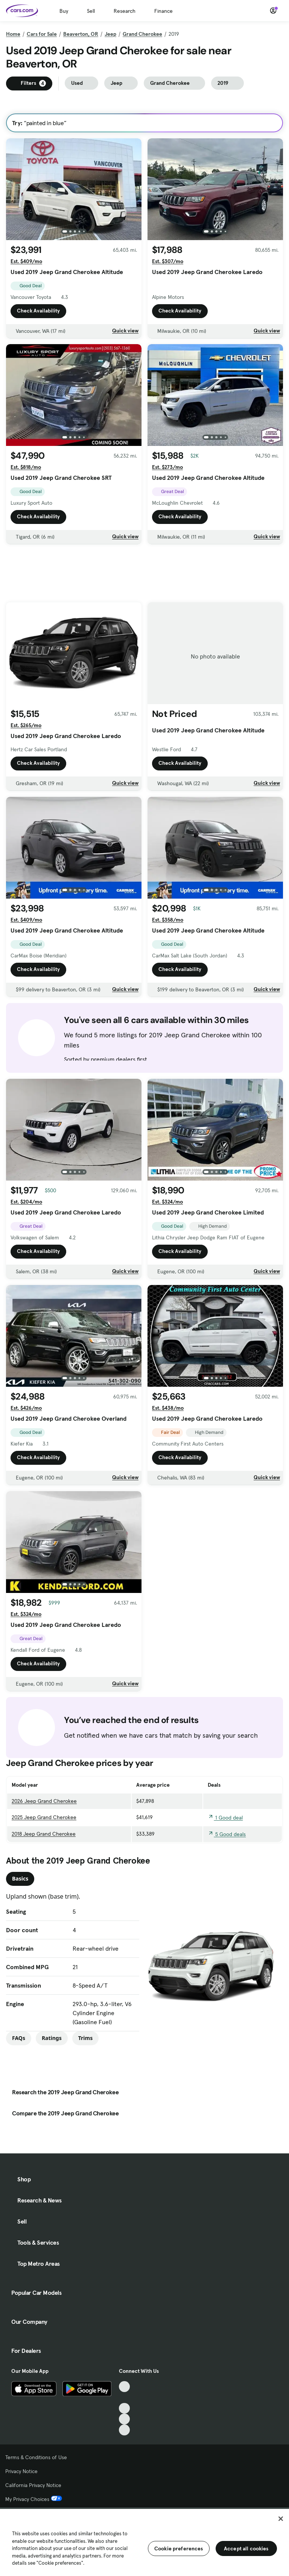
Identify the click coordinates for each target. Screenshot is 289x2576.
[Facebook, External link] (124, 2397)
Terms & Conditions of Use (36, 2457)
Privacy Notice (21, 2471)
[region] (144, 2541)
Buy (63, 11)
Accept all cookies (246, 2548)
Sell (91, 11)
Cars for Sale (42, 34)
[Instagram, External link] (124, 2419)
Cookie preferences (178, 2548)
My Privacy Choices (33, 2499)
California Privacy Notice (33, 2485)
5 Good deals (227, 1834)
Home (13, 34)
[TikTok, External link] (124, 2386)
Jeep (110, 34)
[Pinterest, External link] (124, 2429)
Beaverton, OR (80, 34)
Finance (163, 11)
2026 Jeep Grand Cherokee (44, 1801)
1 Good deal (225, 1817)
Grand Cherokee (142, 34)
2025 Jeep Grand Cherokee (44, 1817)
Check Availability (38, 310)
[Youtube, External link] (124, 2408)
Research (124, 11)
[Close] (280, 2518)
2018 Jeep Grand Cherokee (44, 1833)
